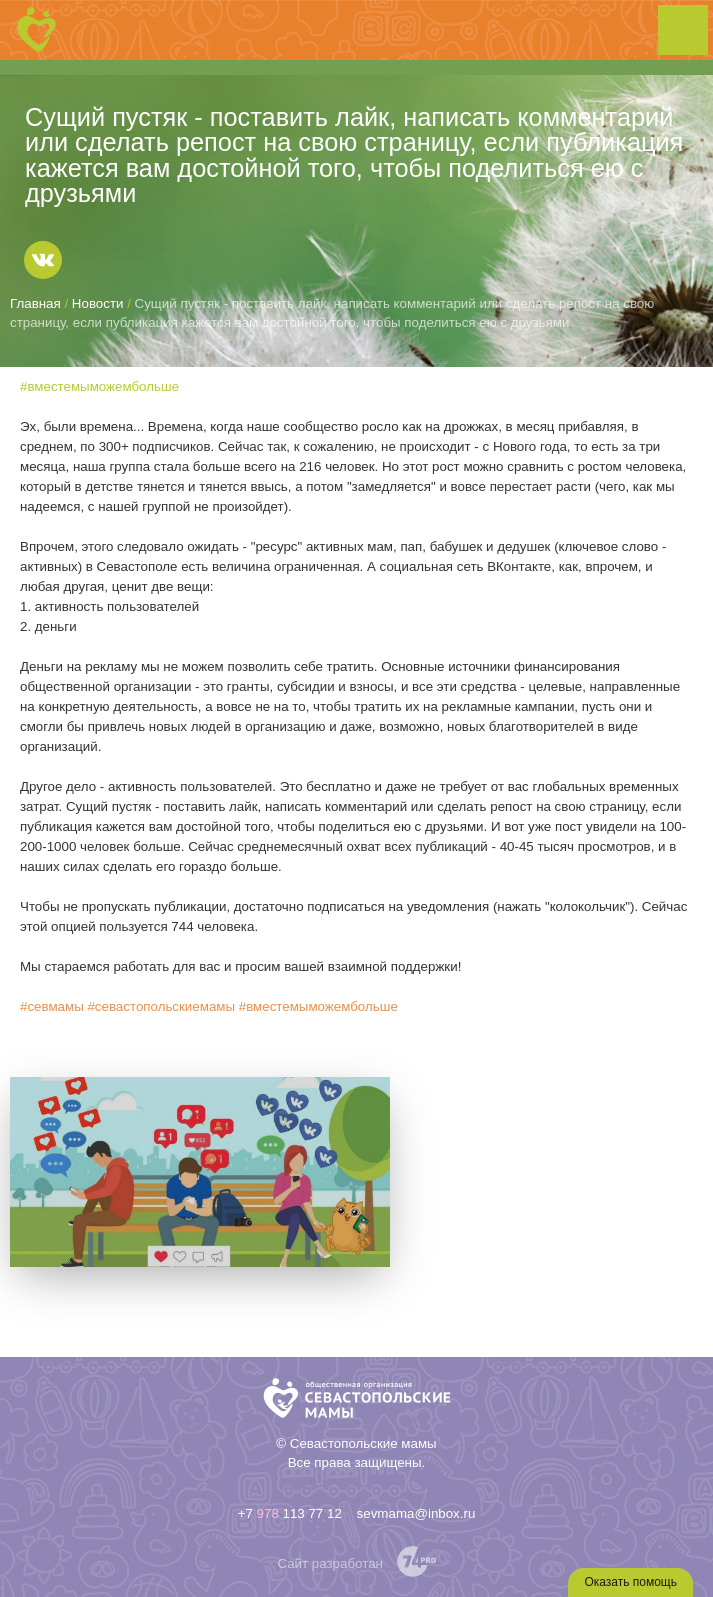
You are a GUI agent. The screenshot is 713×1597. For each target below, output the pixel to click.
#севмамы (52, 1006)
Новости (98, 303)
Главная (35, 303)
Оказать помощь (630, 1582)
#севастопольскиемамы (161, 1006)
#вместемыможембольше (99, 386)
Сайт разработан (330, 1563)
